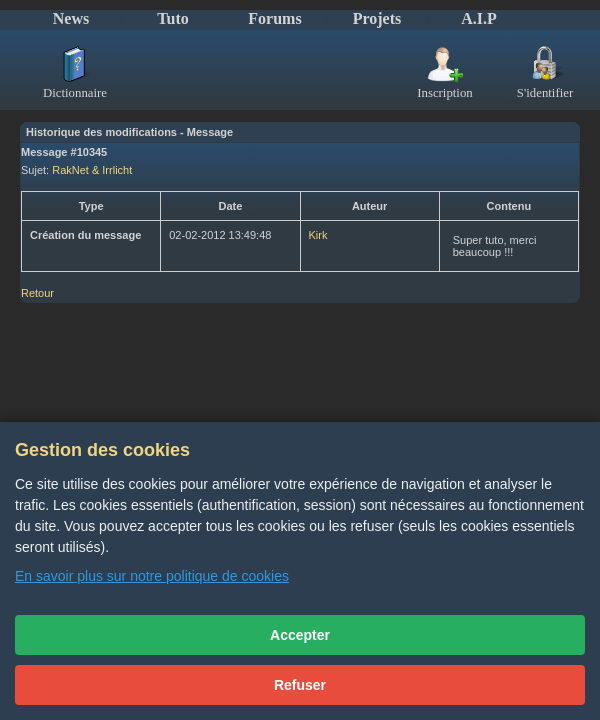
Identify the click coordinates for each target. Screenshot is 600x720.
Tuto (172, 18)
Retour (37, 293)
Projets (377, 18)
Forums (274, 18)
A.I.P (479, 18)
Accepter (300, 635)
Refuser (300, 685)
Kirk (318, 235)
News (71, 18)
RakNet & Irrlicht (92, 170)
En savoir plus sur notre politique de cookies (152, 576)
